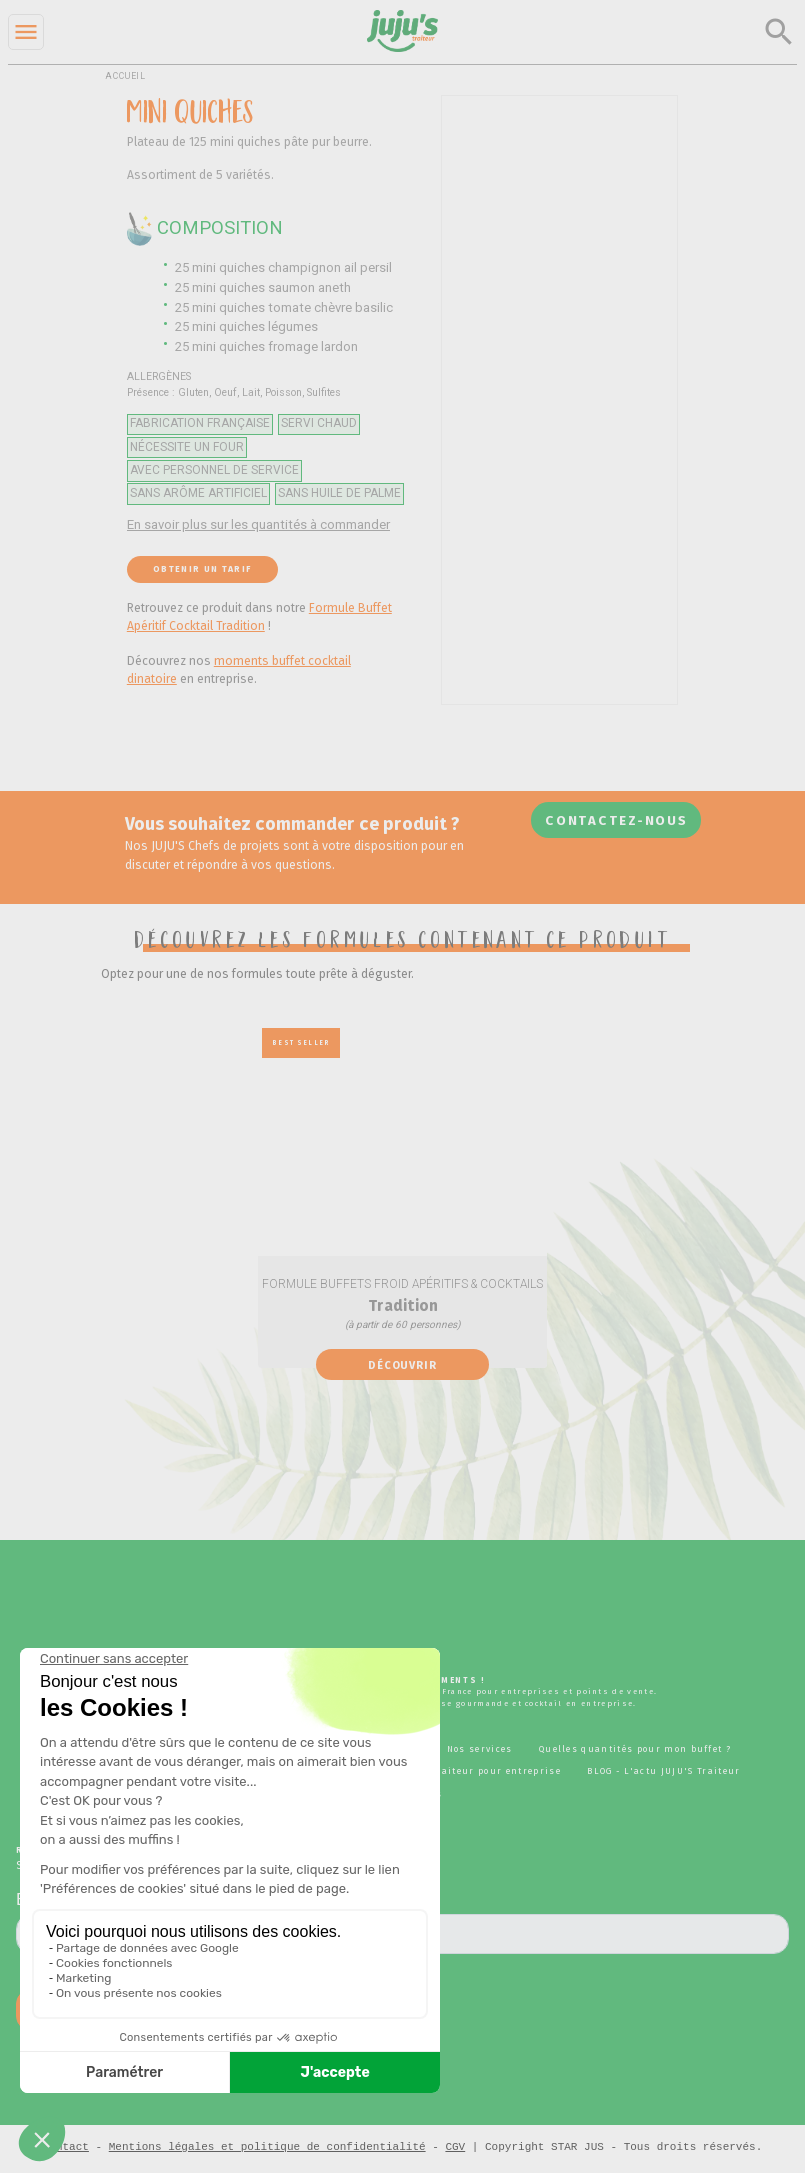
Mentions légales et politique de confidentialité (267, 2146)
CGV (455, 2146)
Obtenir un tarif (202, 569)
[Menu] (26, 32)
